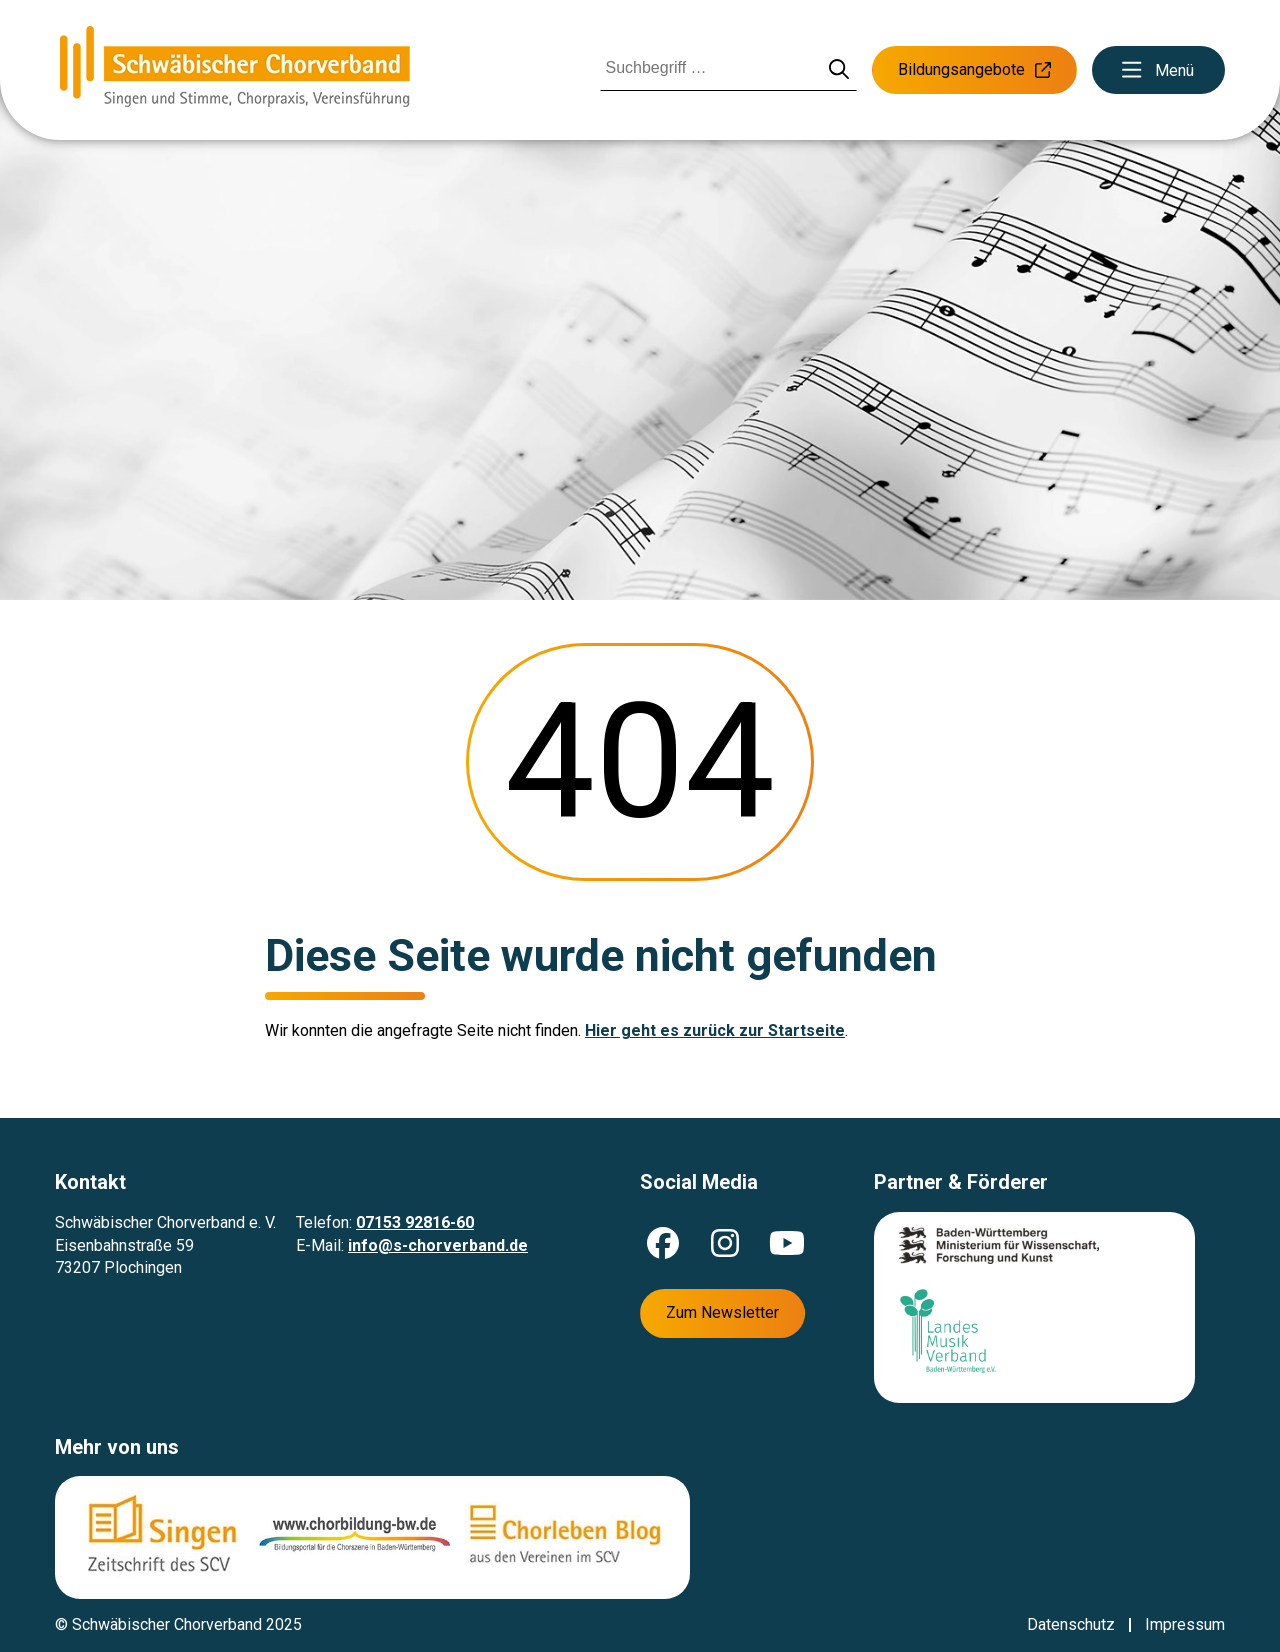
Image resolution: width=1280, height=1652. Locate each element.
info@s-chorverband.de (438, 1245)
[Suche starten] (839, 70)
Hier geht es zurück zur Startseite (715, 1030)
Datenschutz (1071, 1624)
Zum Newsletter (722, 1312)
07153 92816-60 (415, 1222)
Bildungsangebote (974, 69)
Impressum (1185, 1624)
